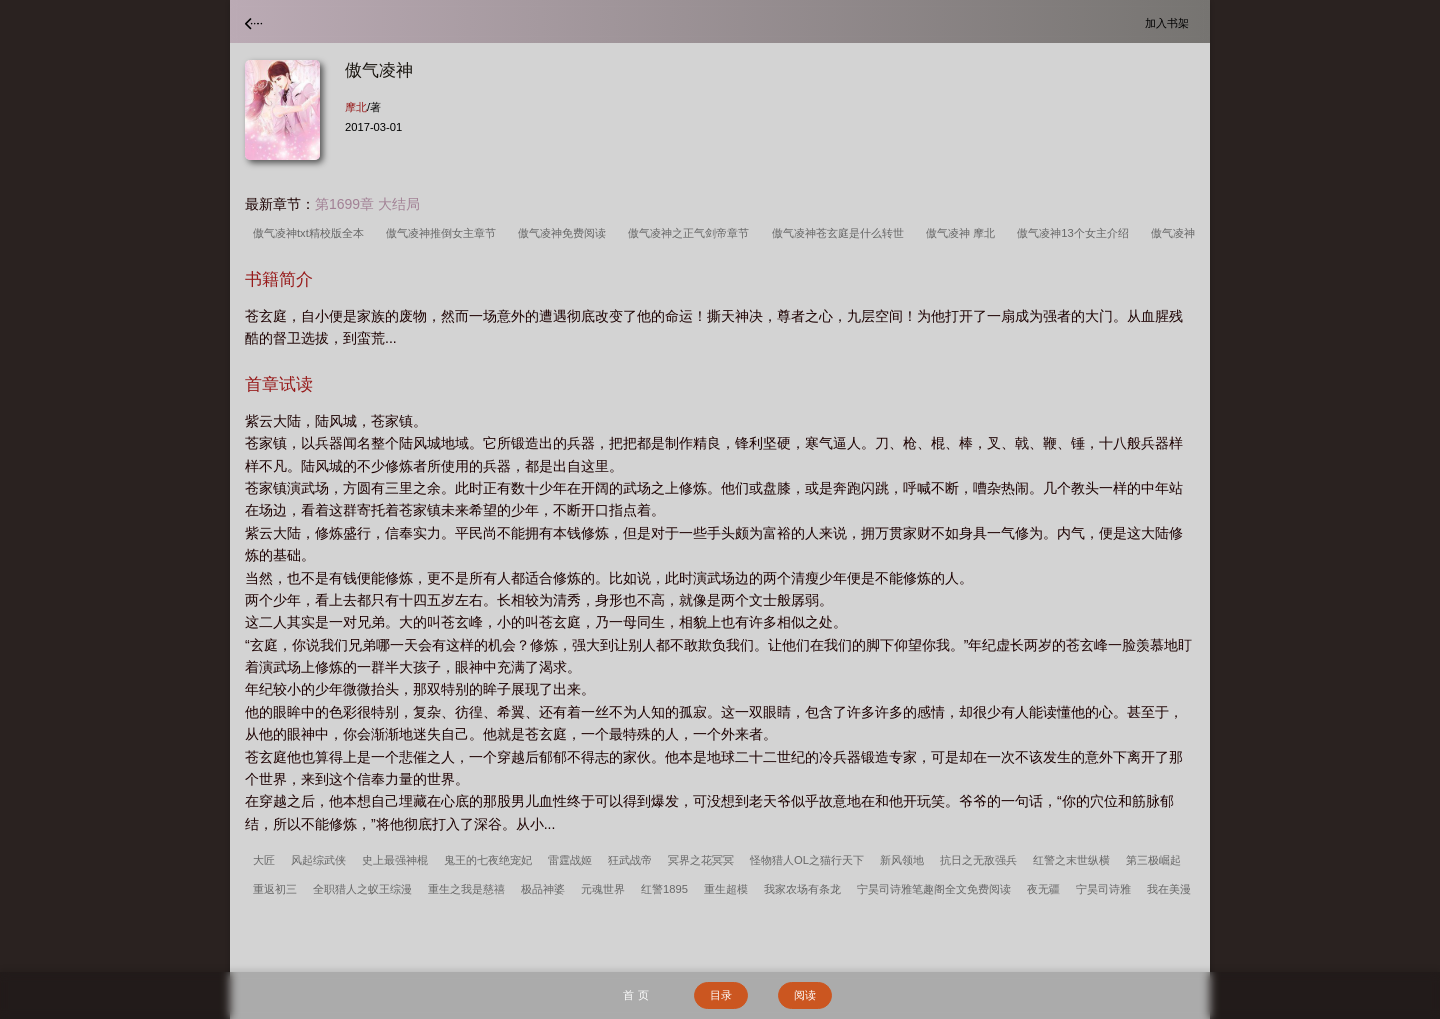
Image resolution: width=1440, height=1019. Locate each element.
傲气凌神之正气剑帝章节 (691, 233)
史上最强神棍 (395, 860)
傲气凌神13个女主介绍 (1076, 233)
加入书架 (1170, 22)
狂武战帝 (630, 860)
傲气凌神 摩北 (963, 233)
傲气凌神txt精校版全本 (311, 233)
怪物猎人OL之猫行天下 (807, 860)
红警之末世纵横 (1071, 860)
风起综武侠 (318, 860)
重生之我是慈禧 (466, 889)
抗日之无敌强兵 (978, 860)
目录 (721, 995)
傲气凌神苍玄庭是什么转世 (841, 233)
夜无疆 (1043, 889)
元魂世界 (603, 889)
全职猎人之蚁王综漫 (362, 889)
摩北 (356, 107)
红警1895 (664, 889)
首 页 (635, 995)
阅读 (805, 995)
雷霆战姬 (570, 860)
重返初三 (275, 889)
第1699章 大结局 (367, 204)
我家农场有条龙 (802, 889)
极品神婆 (543, 889)
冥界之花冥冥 (701, 860)
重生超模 (726, 889)
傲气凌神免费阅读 (565, 233)
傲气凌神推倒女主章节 (444, 233)
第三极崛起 (1153, 860)
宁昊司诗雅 (1103, 889)
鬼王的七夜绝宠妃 (488, 860)
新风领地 (902, 860)
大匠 (264, 860)
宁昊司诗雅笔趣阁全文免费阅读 (934, 889)
